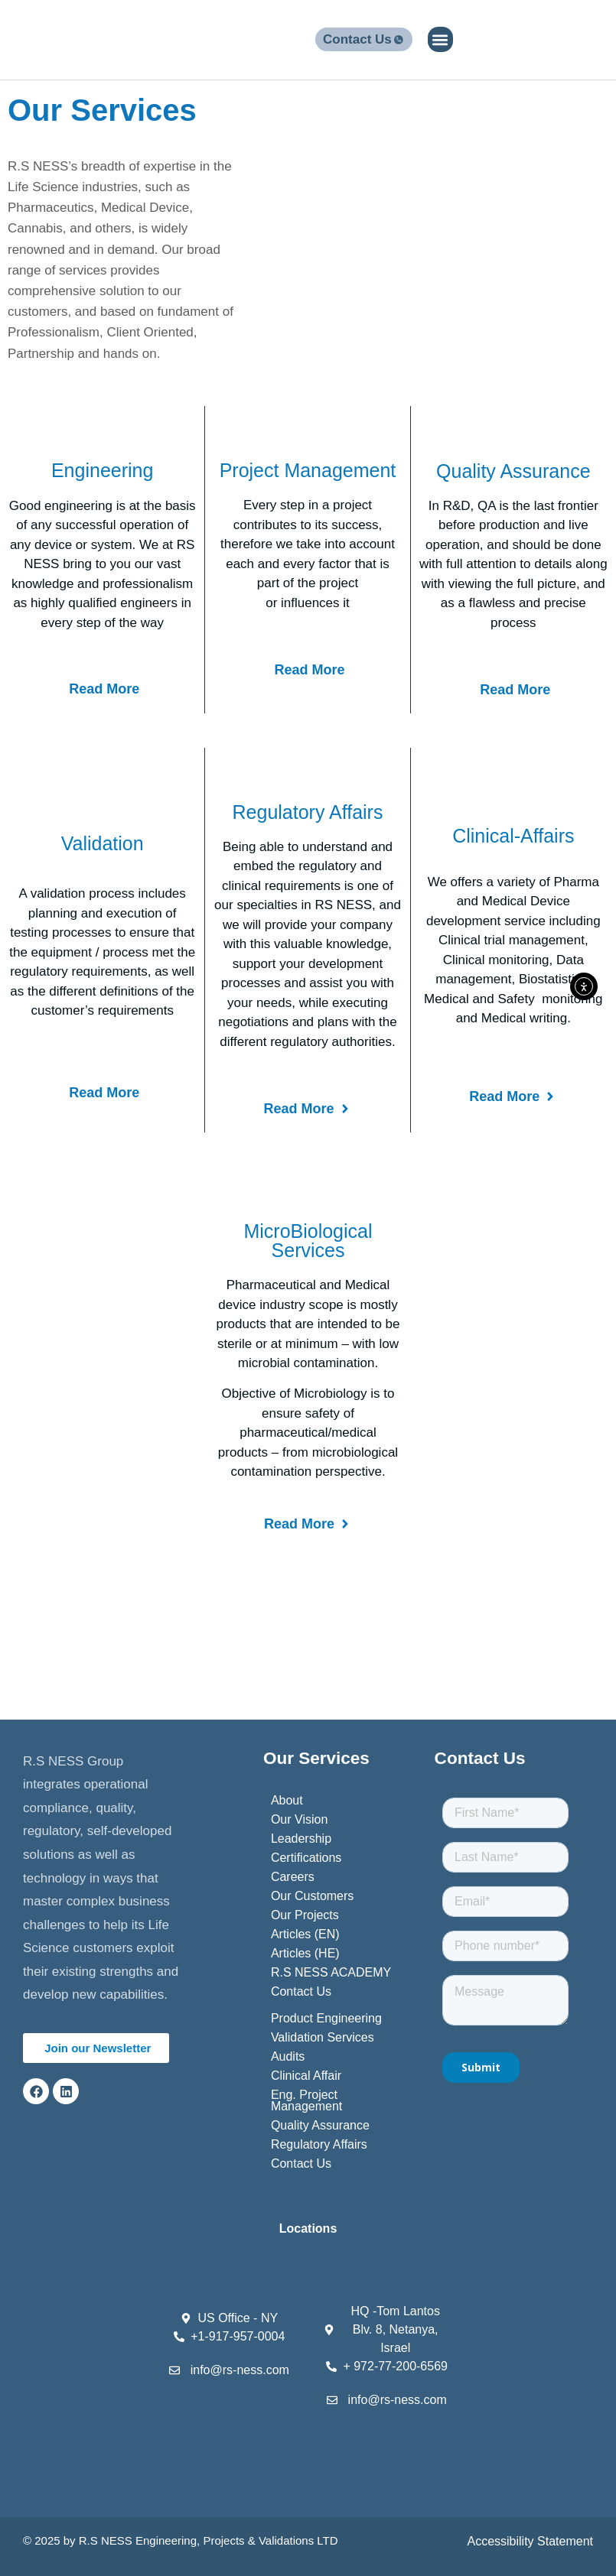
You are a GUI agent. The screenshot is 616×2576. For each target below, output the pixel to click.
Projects (223, 2540)
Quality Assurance (513, 471)
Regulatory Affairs (308, 812)
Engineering (102, 470)
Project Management (308, 470)
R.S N (94, 2540)
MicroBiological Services (307, 1240)
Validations (286, 2540)
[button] (440, 39)
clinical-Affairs (513, 835)
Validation (102, 843)
